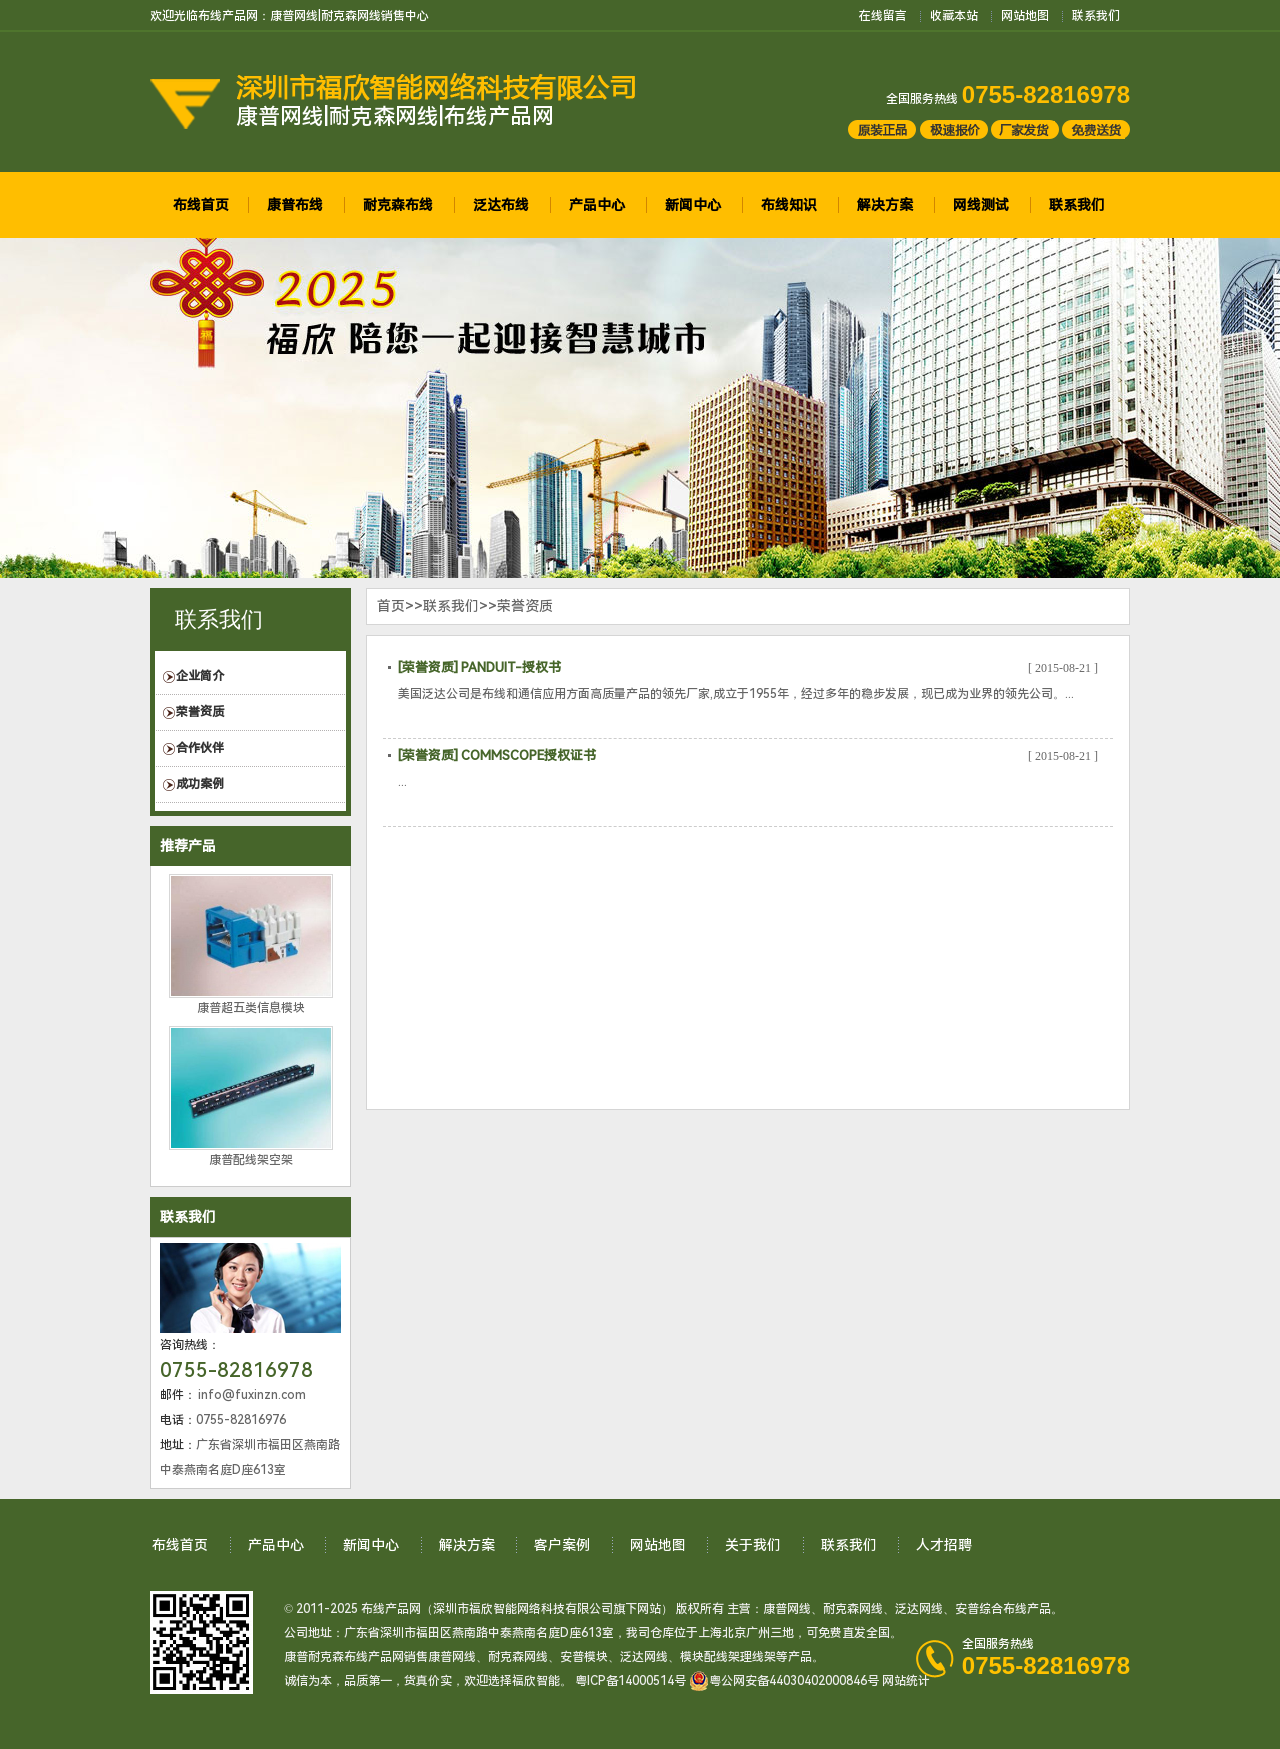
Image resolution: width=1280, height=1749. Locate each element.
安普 (967, 1609)
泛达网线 (919, 1609)
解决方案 (885, 205)
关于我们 (753, 1545)
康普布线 (295, 205)
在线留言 (883, 16)
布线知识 (789, 205)
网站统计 (906, 1681)
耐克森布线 (398, 205)
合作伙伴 (200, 748)
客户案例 (562, 1545)
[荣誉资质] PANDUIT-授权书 (479, 667)
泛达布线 (501, 205)
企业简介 (200, 676)
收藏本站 (954, 16)
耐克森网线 (853, 1609)
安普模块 (584, 1657)
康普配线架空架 (251, 1160)
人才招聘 (944, 1545)
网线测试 (981, 205)
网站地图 (1025, 16)
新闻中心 (693, 205)
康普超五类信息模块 (251, 1008)
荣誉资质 (200, 712)
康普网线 (787, 1609)
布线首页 (201, 205)
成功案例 (200, 784)
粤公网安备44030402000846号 (784, 1681)
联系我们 (1096, 16)
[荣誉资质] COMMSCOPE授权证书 (497, 755)
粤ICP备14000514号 (630, 1681)
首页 (391, 606)
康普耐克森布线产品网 (344, 1657)
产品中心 (597, 205)
